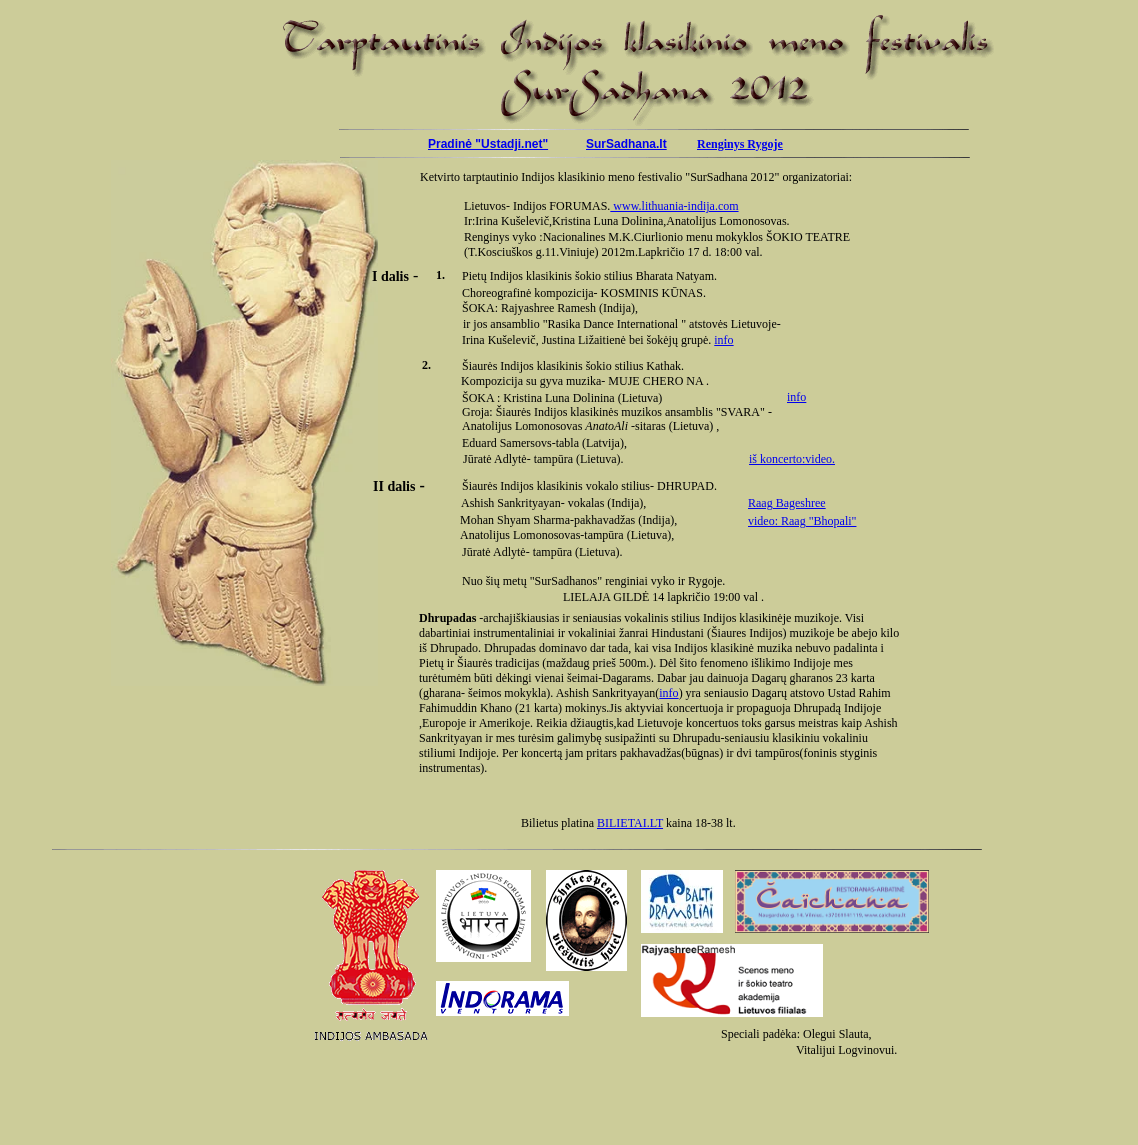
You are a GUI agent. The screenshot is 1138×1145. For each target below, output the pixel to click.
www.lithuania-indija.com (674, 206)
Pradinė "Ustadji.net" (488, 144)
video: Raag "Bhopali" (802, 521)
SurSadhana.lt (626, 144)
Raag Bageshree (787, 503)
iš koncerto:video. (792, 459)
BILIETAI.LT (630, 823)
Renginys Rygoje (740, 144)
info (723, 340)
